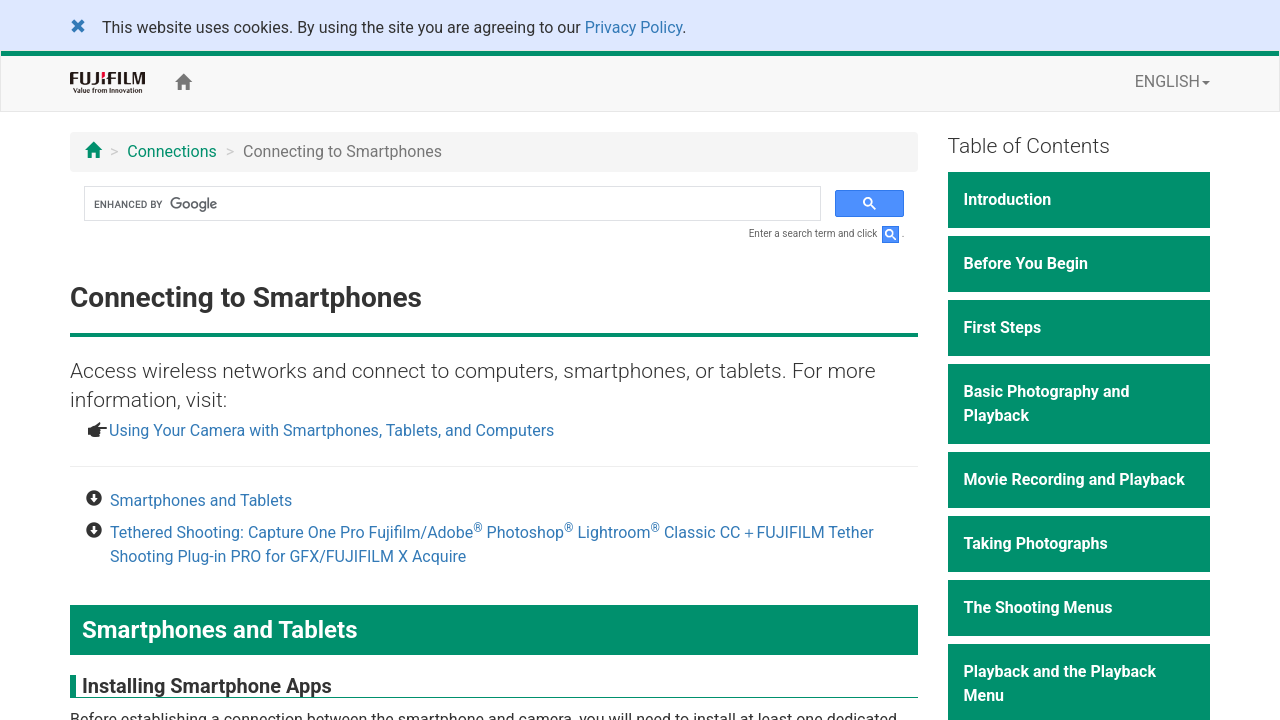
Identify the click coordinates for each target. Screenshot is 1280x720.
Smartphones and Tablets (201, 500)
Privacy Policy (634, 27)
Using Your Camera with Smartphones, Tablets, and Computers (331, 430)
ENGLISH (1172, 81)
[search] (450, 204)
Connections (171, 151)
